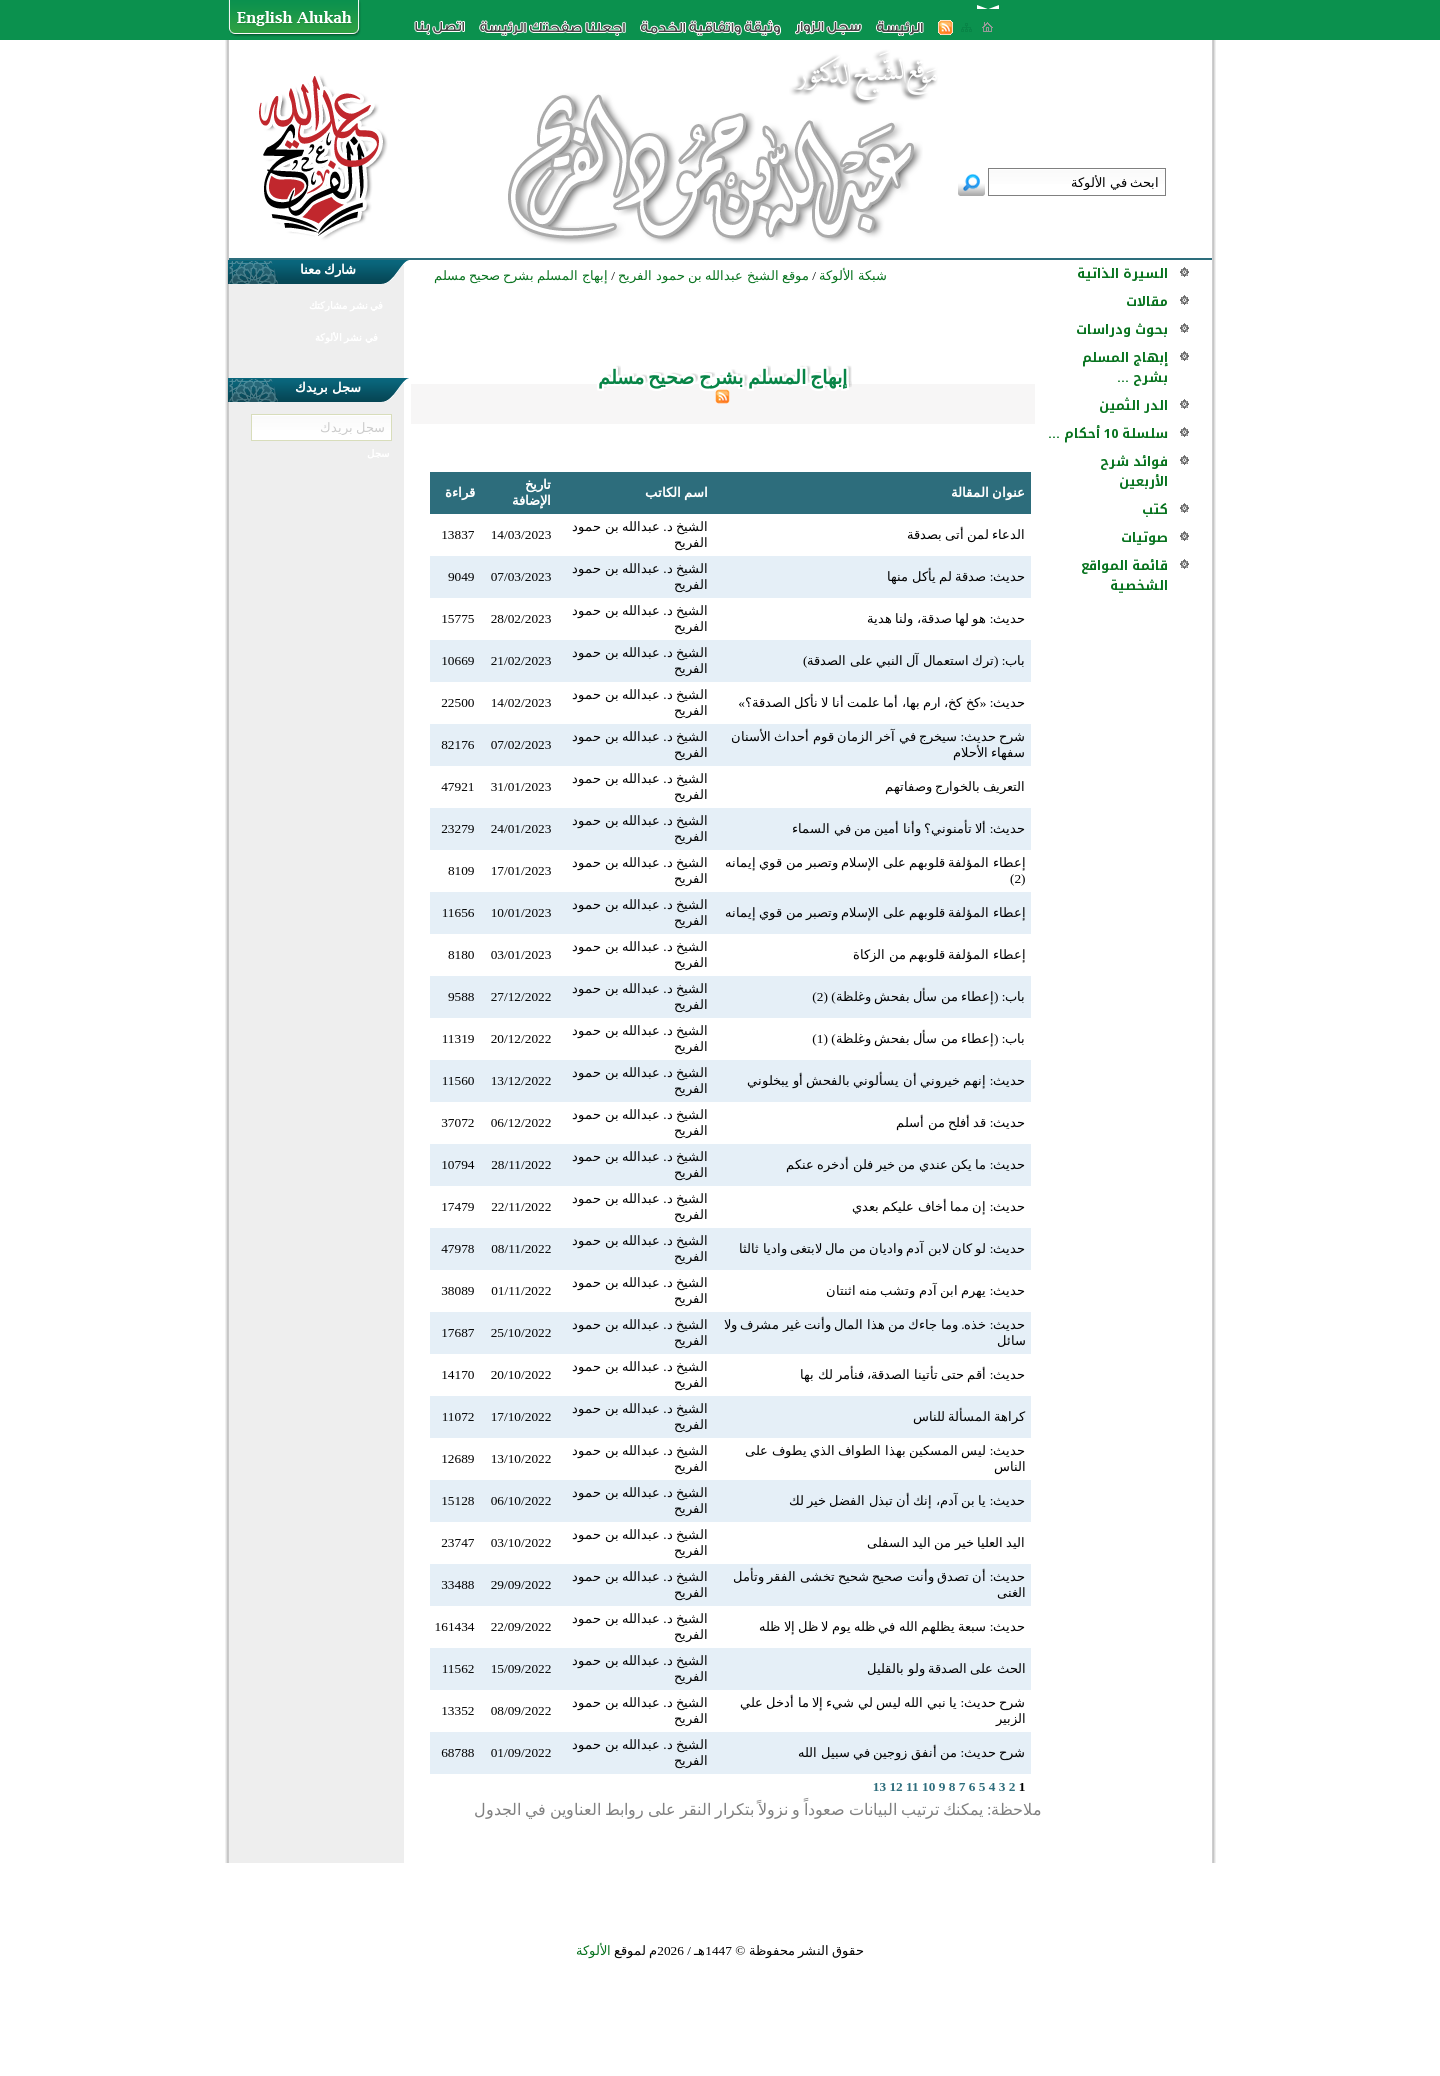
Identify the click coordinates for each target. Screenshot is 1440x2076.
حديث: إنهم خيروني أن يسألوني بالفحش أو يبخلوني (886, 1080)
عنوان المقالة (988, 492)
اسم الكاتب (676, 492)
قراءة (460, 492)
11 (912, 1786)
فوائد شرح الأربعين (1134, 471)
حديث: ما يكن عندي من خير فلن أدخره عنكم (905, 1164)
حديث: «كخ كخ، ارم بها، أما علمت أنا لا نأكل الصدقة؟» (881, 702)
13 (879, 1786)
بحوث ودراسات (1122, 329)
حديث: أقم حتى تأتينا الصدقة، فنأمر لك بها (912, 1374)
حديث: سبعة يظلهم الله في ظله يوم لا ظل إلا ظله (892, 1626)
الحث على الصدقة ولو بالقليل (946, 1668)
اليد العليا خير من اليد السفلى (946, 1542)
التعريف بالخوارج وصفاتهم (955, 786)
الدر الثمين (1133, 405)
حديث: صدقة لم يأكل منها (956, 576)
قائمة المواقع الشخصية (1124, 575)
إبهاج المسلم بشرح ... (1125, 367)
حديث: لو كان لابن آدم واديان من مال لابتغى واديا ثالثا (882, 1248)
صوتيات (1144, 537)
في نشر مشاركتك (346, 305)
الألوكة (593, 1950)
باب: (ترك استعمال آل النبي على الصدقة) (914, 660)
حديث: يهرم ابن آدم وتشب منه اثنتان (926, 1290)
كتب (1155, 509)
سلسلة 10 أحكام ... (1108, 433)
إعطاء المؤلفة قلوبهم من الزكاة (939, 954)
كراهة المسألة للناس (969, 1416)
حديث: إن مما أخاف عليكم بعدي (938, 1206)
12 (895, 1786)
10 (928, 1786)
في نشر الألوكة (346, 337)
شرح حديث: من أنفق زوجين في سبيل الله (911, 1752)
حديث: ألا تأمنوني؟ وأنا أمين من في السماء (908, 828)
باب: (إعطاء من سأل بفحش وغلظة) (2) (918, 996)
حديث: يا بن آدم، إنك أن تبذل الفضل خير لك (907, 1500)
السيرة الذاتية (1122, 273)
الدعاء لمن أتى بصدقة (966, 534)
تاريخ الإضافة (531, 492)
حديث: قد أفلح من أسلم (960, 1122)
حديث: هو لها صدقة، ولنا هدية (946, 618)
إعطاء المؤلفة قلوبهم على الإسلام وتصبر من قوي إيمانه (875, 912)
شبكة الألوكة (852, 275)
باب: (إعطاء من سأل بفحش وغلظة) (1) (918, 1038)
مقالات (1147, 301)
